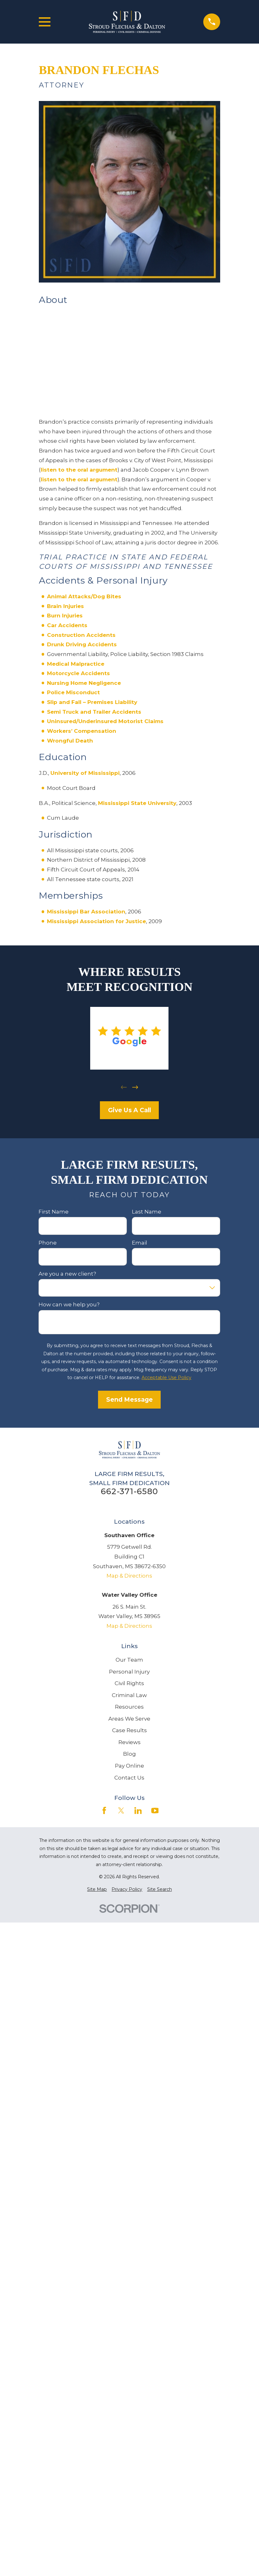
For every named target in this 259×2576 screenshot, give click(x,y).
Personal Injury (129, 1672)
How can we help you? (69, 1304)
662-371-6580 (129, 1491)
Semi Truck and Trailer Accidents (94, 712)
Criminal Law (129, 1695)
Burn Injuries (65, 615)
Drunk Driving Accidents (82, 644)
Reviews (129, 1742)
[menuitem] (97, 1890)
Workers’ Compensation (81, 731)
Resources (129, 1707)
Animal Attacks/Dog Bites (84, 596)
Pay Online (129, 1766)
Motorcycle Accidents (78, 673)
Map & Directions (129, 1576)
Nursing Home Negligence (84, 683)
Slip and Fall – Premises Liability (92, 702)
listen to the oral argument (79, 470)
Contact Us (129, 1778)
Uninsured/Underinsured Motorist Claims (105, 721)
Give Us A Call (129, 1110)
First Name (54, 1212)
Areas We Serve (129, 1719)
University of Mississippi (85, 773)
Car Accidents (67, 625)
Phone (48, 1242)
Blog (129, 1754)
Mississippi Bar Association (86, 911)
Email (139, 1242)
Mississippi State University (137, 803)
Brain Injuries (65, 606)
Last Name (146, 1212)
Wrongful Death (70, 741)
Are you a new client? (67, 1273)
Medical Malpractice (75, 664)
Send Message (129, 1399)
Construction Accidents (81, 635)
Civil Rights (129, 1683)
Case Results (129, 1730)
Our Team (129, 1660)
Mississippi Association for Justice (96, 921)
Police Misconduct (73, 692)
